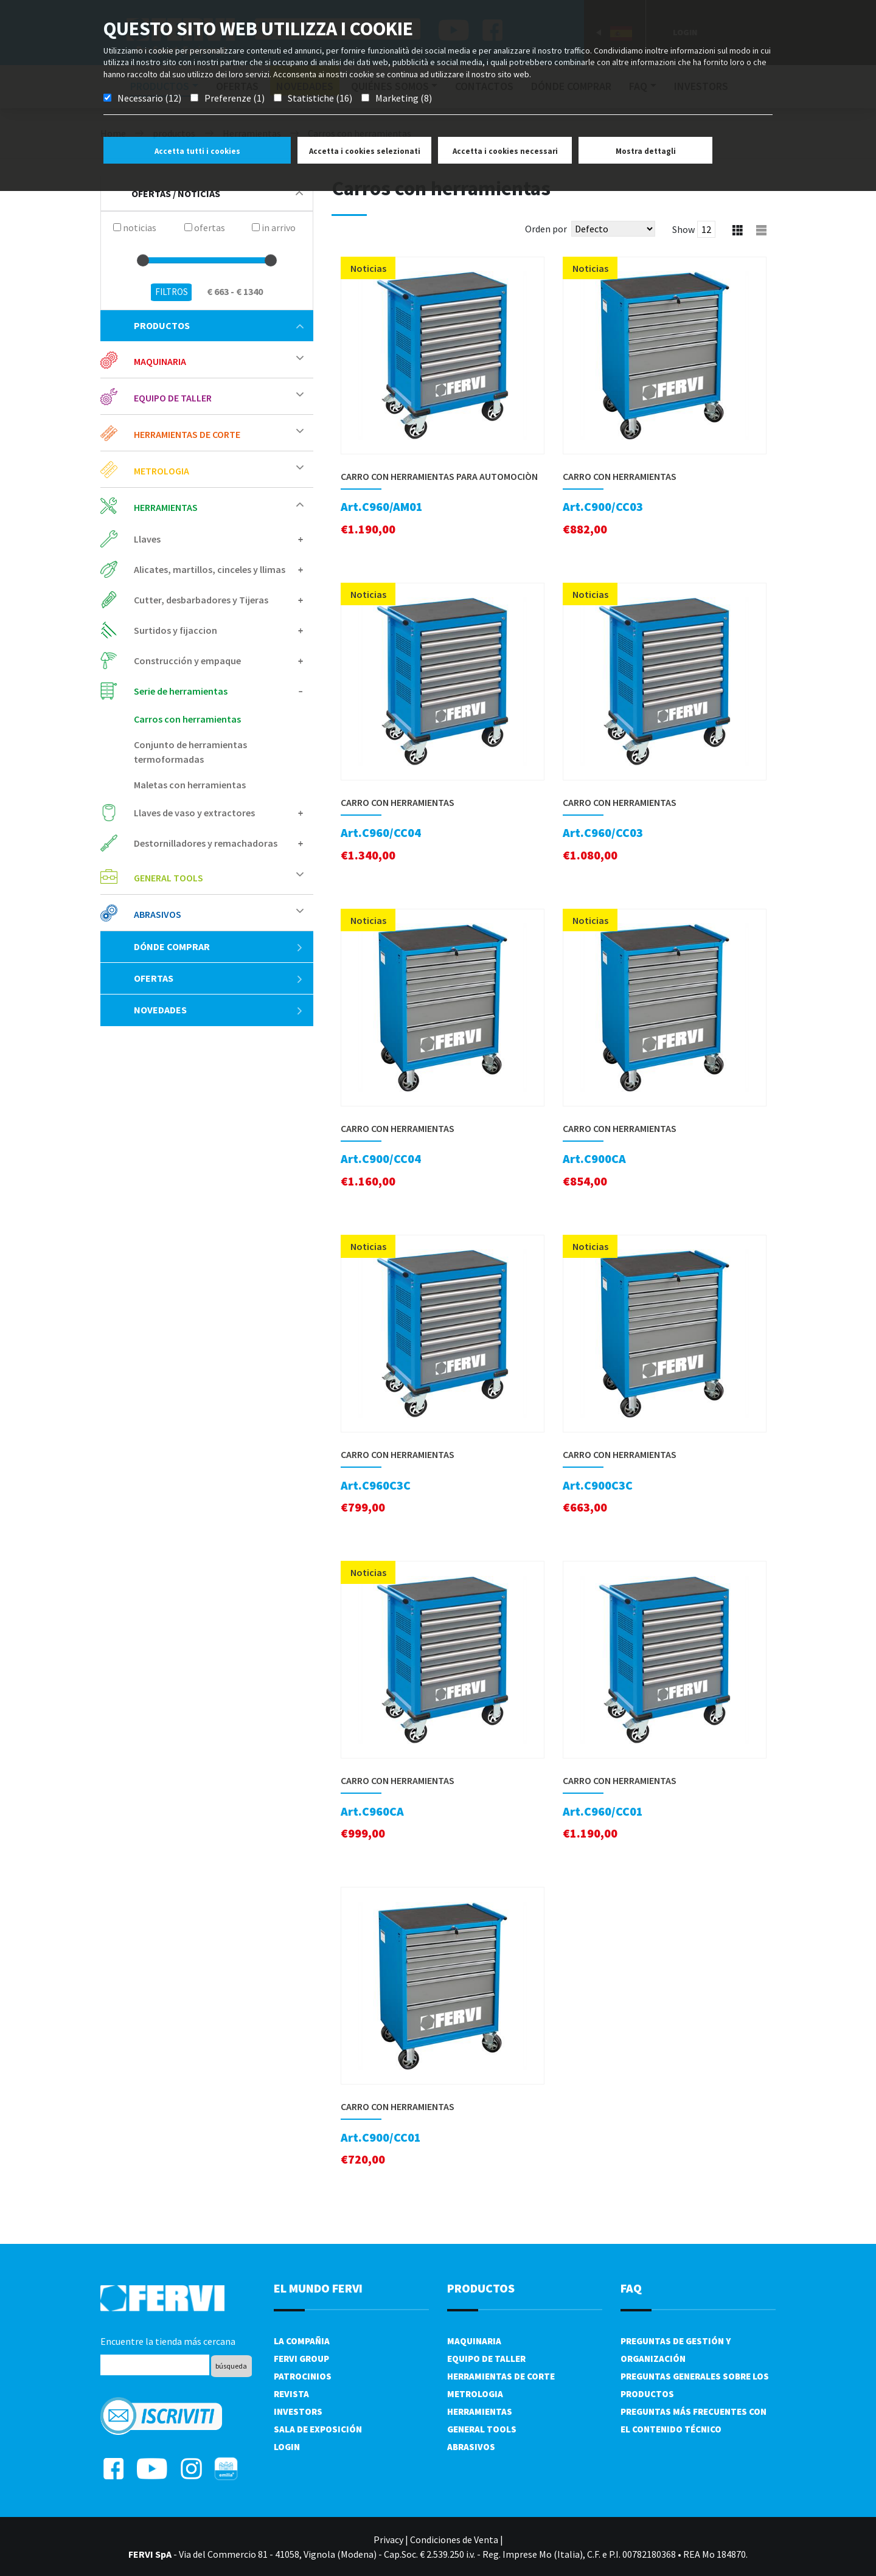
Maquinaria (160, 361)
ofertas (219, 978)
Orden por (546, 229)
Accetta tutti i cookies (197, 151)
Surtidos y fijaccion (175, 630)
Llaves (147, 539)
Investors (298, 2411)
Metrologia (161, 471)
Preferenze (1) (234, 98)
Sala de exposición (318, 2429)
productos (219, 325)
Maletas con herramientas (190, 785)
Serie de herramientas (181, 691)
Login (287, 2447)
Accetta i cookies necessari (505, 151)
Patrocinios (303, 2376)
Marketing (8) (403, 98)
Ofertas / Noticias (217, 193)
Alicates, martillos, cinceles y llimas (209, 569)
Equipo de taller (173, 398)
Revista (291, 2394)
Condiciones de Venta (454, 2539)
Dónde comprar (219, 946)
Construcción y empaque (187, 660)
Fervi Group (301, 2358)
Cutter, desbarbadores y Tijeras (201, 600)
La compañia (302, 2341)
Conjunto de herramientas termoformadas (190, 751)
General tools (168, 878)
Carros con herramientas (187, 719)
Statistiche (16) (320, 98)
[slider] (143, 260)
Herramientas (166, 507)
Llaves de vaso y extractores (194, 813)
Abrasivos (157, 914)
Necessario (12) (149, 98)
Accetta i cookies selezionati (364, 151)
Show (683, 229)
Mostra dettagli (646, 151)
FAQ (631, 2288)
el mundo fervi (318, 2288)
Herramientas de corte (187, 434)
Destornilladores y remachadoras (205, 843)
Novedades (219, 1010)
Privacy (388, 2539)
